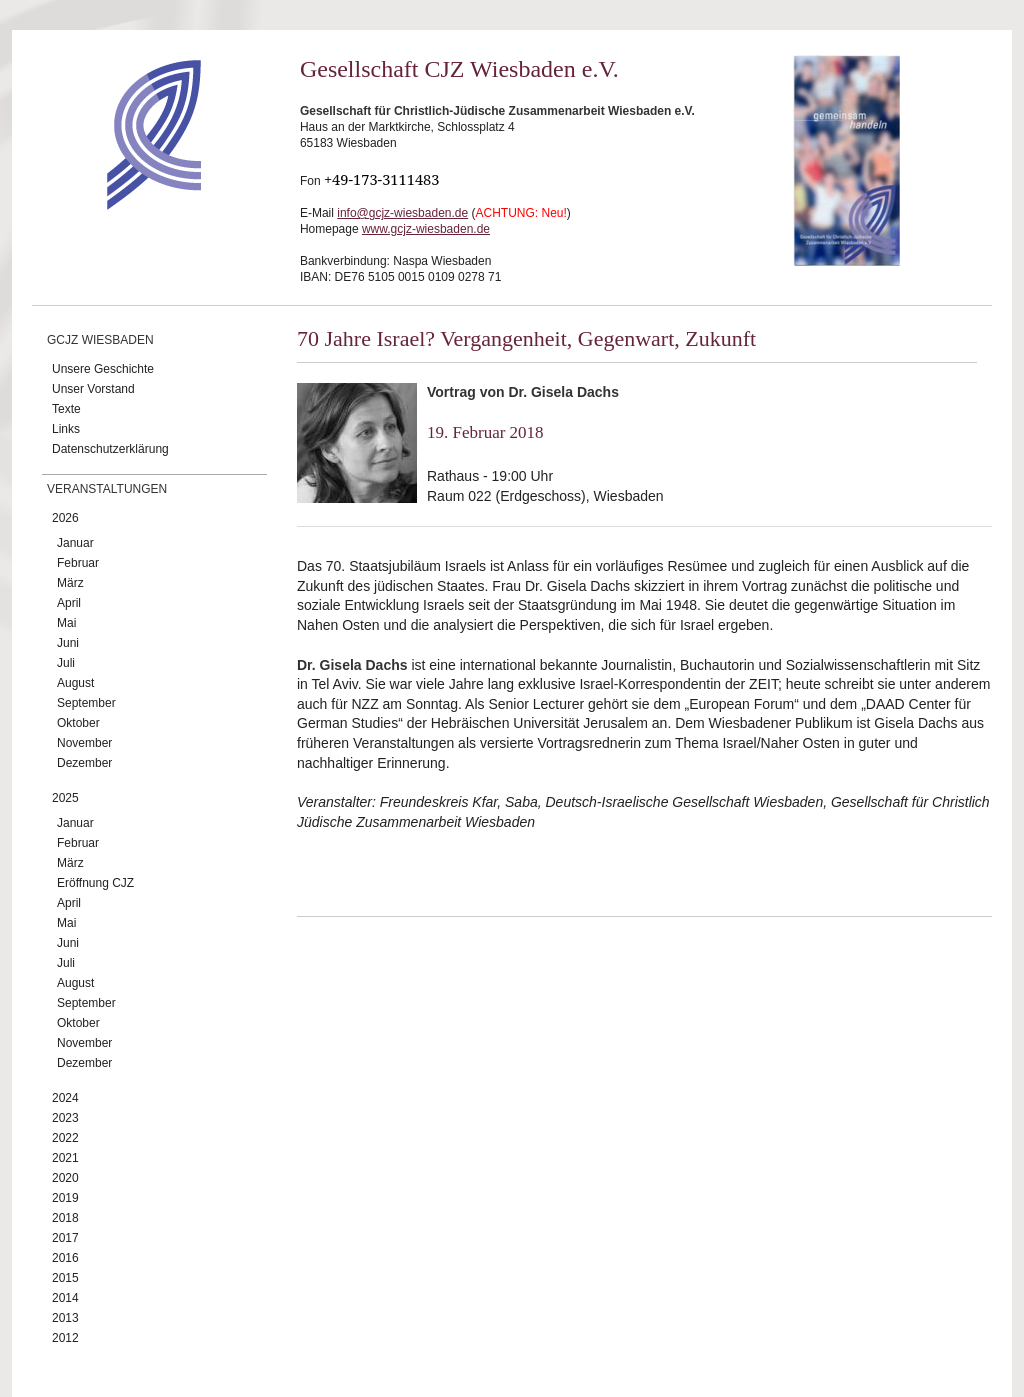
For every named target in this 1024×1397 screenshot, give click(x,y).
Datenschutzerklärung (110, 449)
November (84, 743)
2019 (65, 1198)
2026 (65, 518)
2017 (65, 1238)
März (70, 583)
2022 (65, 1138)
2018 (65, 1218)
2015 (65, 1278)
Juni (68, 643)
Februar (78, 563)
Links (66, 429)
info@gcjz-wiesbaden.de (402, 213)
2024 (65, 1098)
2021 (65, 1158)
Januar (75, 543)
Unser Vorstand (93, 389)
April (69, 603)
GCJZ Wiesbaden (100, 340)
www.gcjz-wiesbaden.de (426, 229)
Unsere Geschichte (103, 369)
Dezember (84, 763)
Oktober (78, 723)
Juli (66, 663)
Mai (66, 623)
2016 (65, 1258)
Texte (66, 409)
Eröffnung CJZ (95, 883)
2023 (65, 1118)
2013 (65, 1318)
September (86, 703)
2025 (65, 798)
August (75, 683)
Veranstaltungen (107, 489)
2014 (65, 1298)
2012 (65, 1338)
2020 (65, 1178)
